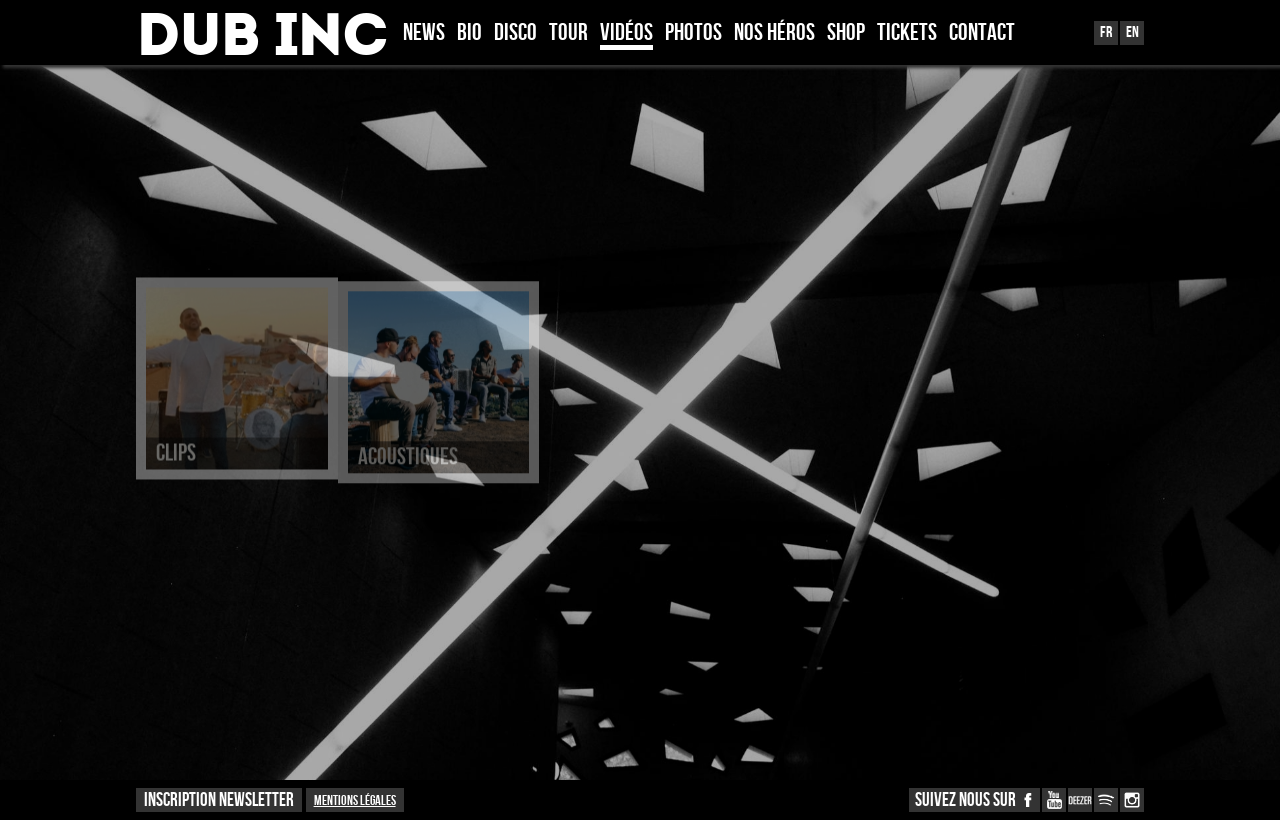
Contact (982, 34)
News (424, 34)
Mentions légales (355, 800)
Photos (693, 34)
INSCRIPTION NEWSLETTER (219, 800)
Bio (469, 34)
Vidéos (626, 34)
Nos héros (774, 34)
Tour (568, 34)
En (1132, 32)
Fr (1106, 32)
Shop (846, 34)
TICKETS (907, 34)
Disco (515, 34)
